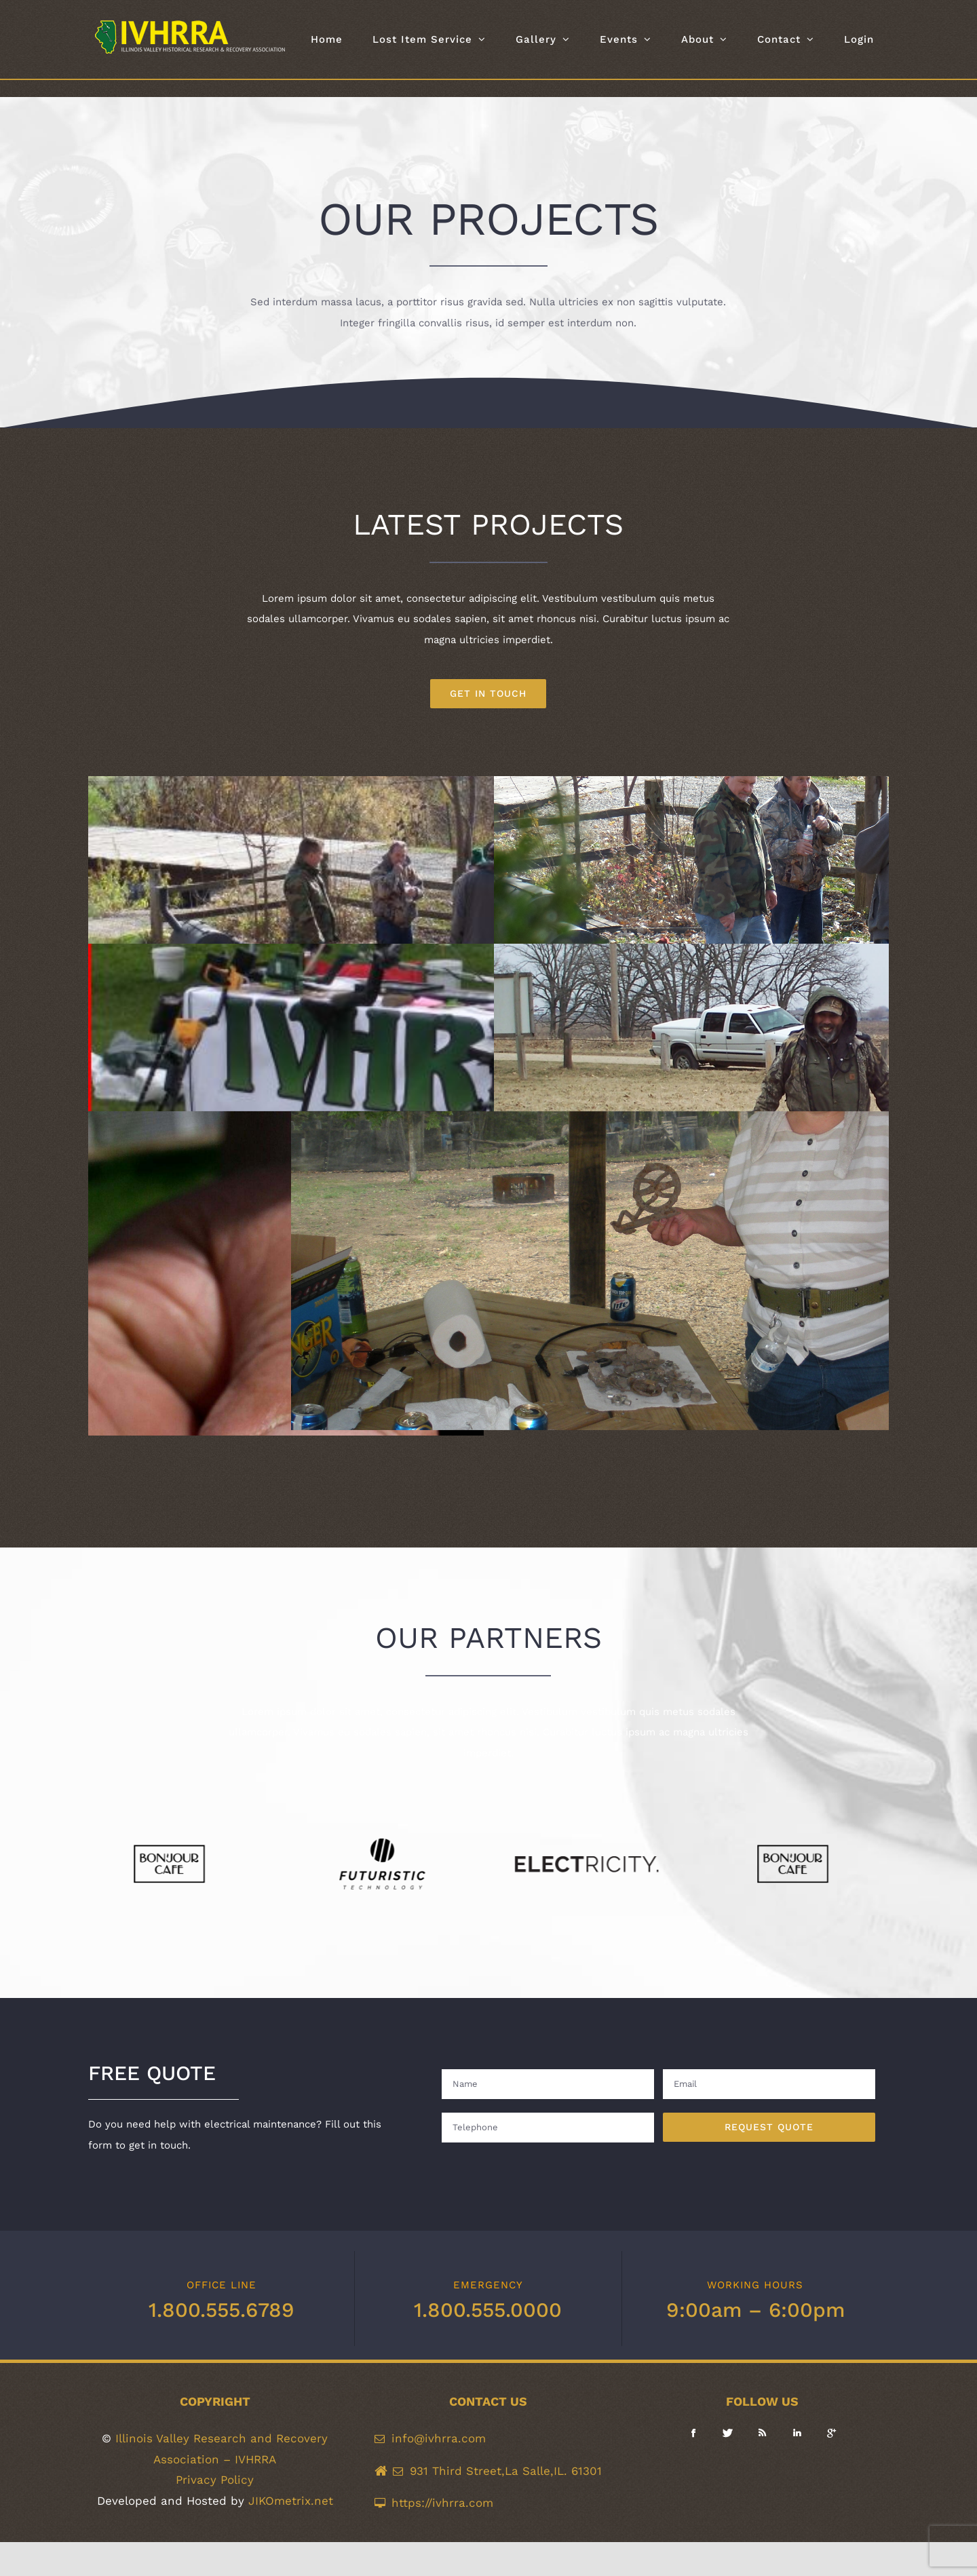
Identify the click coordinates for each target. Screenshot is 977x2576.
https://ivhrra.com (442, 2503)
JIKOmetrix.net (290, 2500)
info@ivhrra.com (438, 2438)
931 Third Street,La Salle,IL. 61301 (506, 2471)
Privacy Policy (215, 2479)
